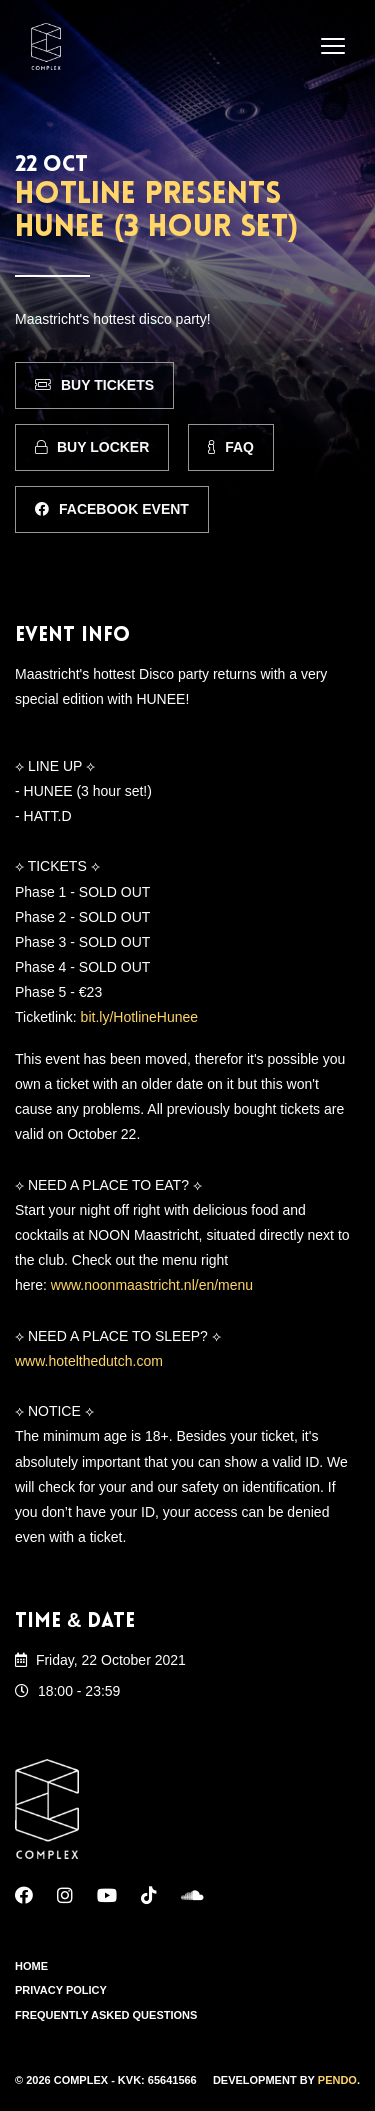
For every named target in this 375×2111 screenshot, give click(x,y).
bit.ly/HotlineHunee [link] (140, 1017)
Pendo (337, 2080)
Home (31, 1966)
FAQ (231, 447)
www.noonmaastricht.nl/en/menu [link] (152, 1285)
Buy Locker (92, 447)
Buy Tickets (94, 385)
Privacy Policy (61, 1990)
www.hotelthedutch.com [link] (89, 1361)
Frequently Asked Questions (106, 2015)
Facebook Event (112, 509)
